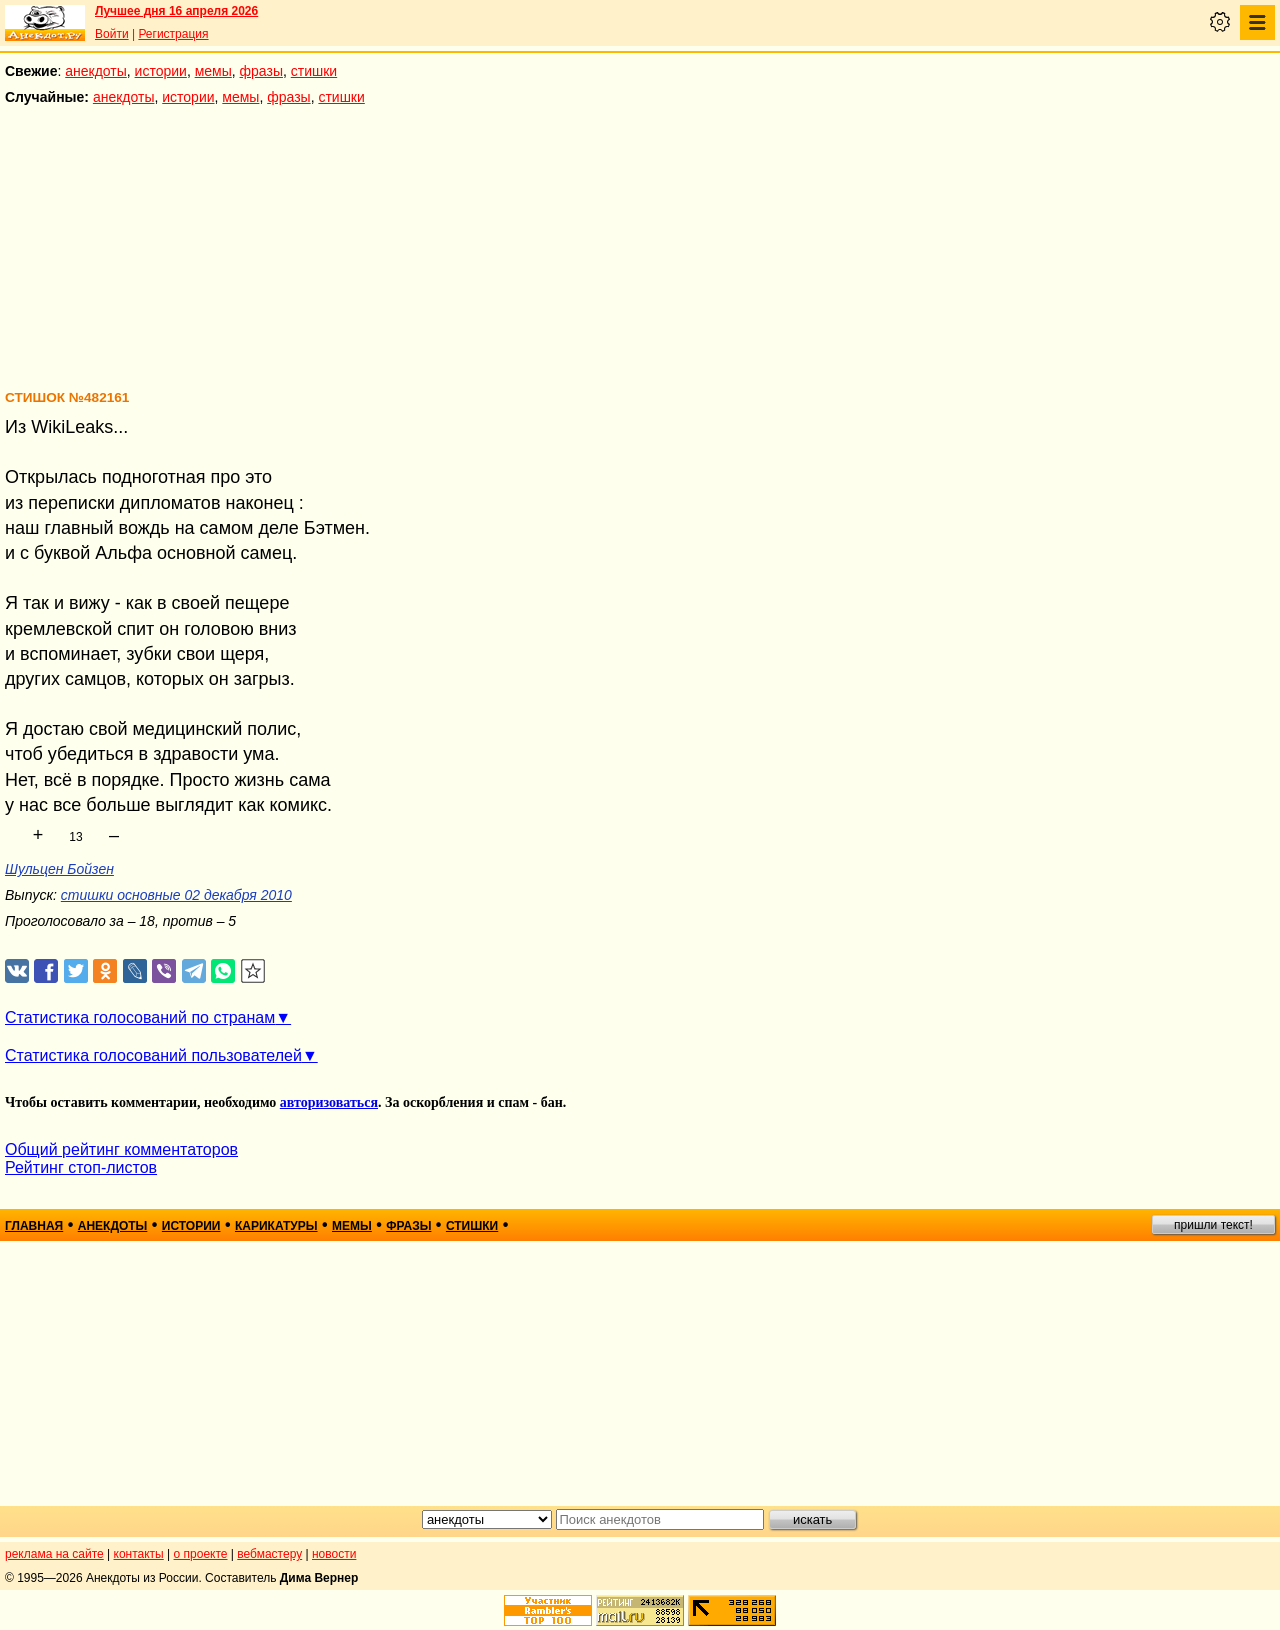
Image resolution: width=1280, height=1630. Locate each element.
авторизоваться (329, 1102)
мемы (213, 71)
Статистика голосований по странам (140, 1017)
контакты (139, 1554)
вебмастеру (269, 1554)
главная (34, 1226)
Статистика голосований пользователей (153, 1055)
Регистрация (173, 34)
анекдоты (96, 71)
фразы (261, 71)
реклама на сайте (54, 1554)
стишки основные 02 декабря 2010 (176, 895)
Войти (112, 34)
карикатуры (276, 1226)
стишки (314, 71)
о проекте (201, 1554)
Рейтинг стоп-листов (81, 1167)
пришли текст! (1213, 1225)
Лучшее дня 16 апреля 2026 (176, 11)
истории (161, 71)
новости (334, 1554)
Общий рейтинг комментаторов (121, 1149)
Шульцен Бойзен (59, 869)
